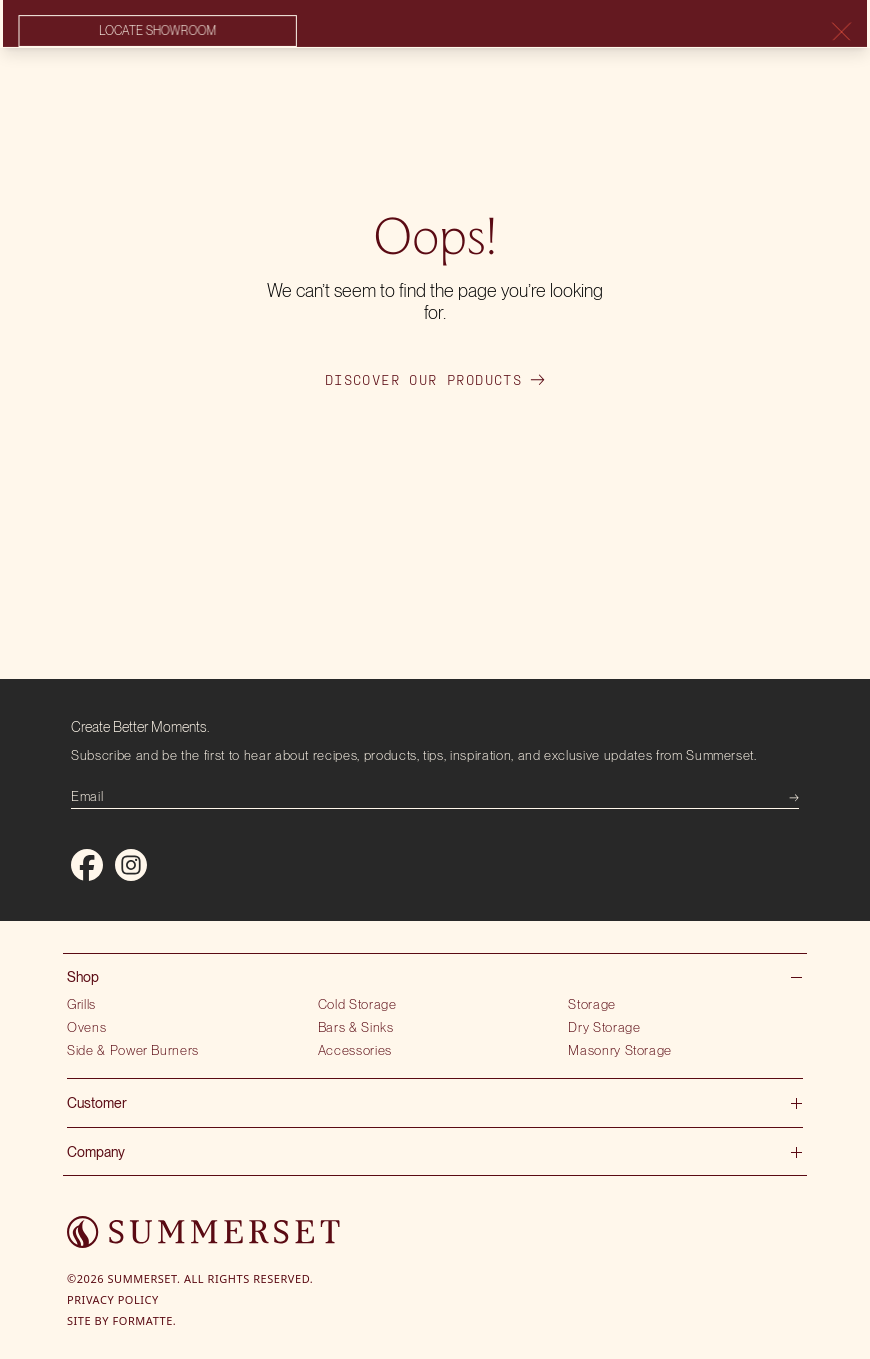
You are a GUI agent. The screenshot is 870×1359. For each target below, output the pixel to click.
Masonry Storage (620, 1050)
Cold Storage (357, 1004)
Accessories (355, 1050)
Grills (81, 1004)
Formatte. (145, 1320)
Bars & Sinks (356, 1027)
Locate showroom (156, 32)
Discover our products (435, 380)
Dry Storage (604, 1027)
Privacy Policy (113, 1299)
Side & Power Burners (133, 1050)
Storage (592, 1004)
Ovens (86, 1027)
